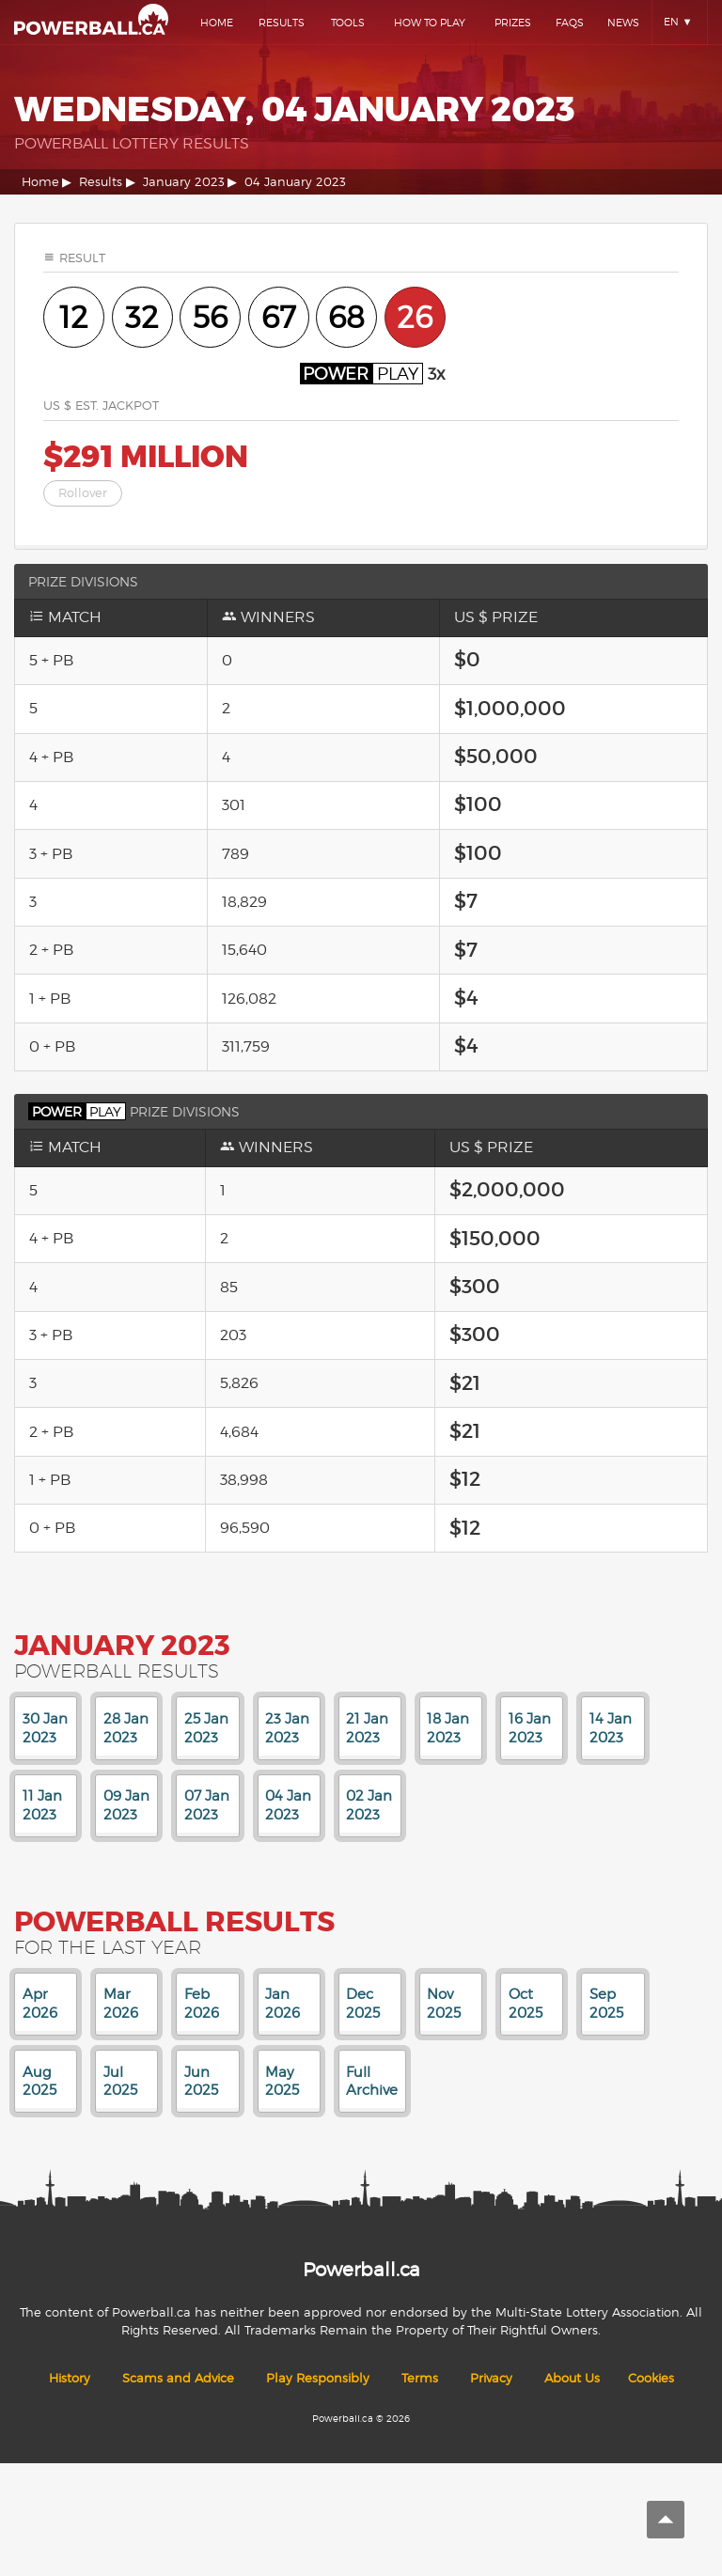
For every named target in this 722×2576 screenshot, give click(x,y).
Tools (348, 22)
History (69, 2378)
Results (282, 22)
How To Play (429, 22)
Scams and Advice (178, 2378)
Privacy (491, 2378)
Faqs (570, 22)
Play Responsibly (317, 2378)
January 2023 (184, 182)
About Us (572, 2378)
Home (216, 22)
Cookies (651, 2378)
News (623, 22)
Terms (419, 2378)
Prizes (512, 22)
